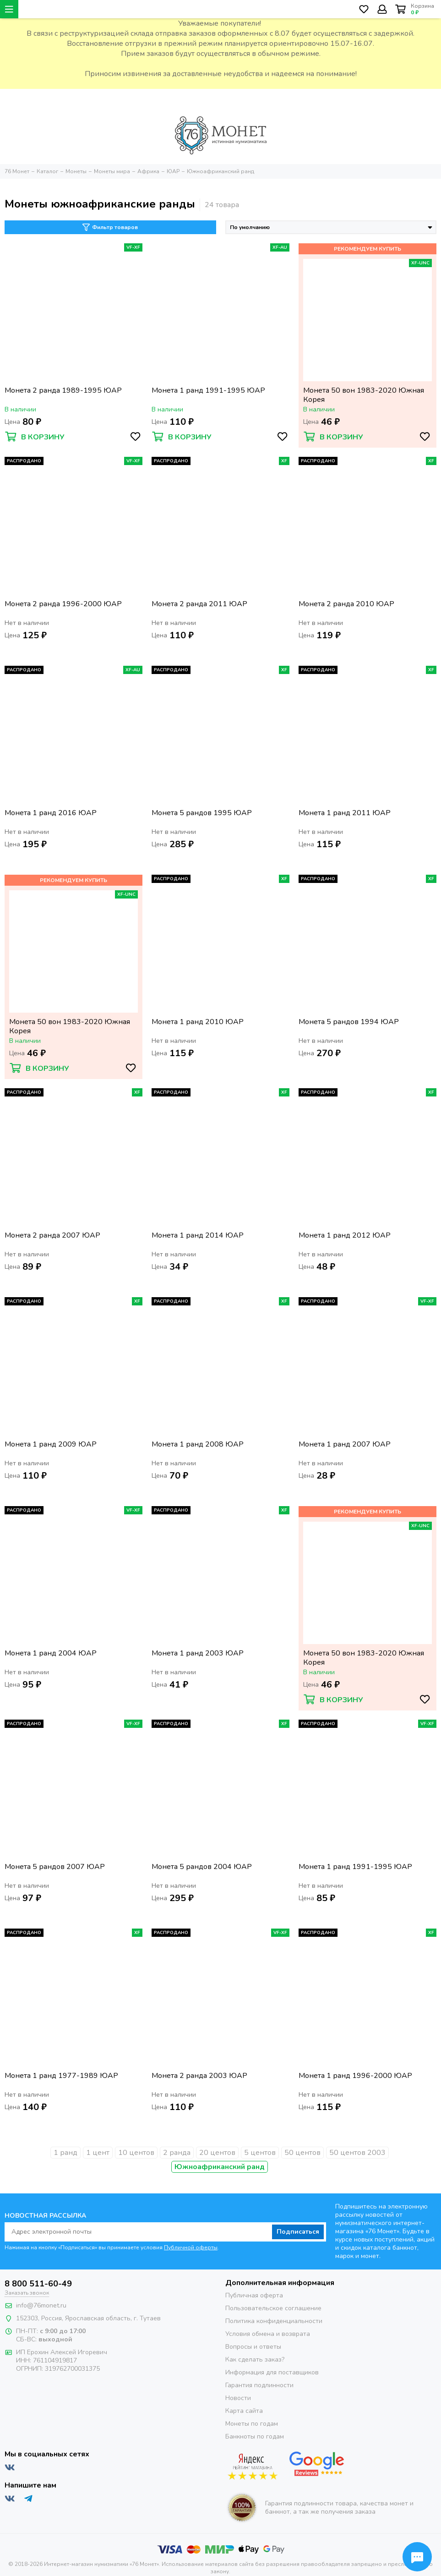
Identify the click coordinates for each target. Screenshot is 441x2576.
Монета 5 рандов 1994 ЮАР (349, 1022)
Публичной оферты (191, 2247)
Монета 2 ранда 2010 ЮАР (346, 604)
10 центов (136, 2153)
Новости (238, 2398)
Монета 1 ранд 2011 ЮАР (345, 813)
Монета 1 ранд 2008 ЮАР (198, 1444)
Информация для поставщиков (272, 2372)
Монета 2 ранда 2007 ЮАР (52, 1235)
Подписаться (298, 2231)
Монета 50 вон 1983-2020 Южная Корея (363, 395)
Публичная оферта (254, 2295)
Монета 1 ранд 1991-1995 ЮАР (208, 390)
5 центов (260, 2153)
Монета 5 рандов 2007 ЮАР (55, 1867)
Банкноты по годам (254, 2436)
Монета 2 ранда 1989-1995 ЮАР (63, 390)
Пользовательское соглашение (273, 2308)
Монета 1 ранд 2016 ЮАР (51, 813)
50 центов (302, 2153)
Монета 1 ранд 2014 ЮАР (198, 1235)
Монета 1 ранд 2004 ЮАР (51, 1653)
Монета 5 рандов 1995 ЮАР (202, 813)
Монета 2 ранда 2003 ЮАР (199, 2076)
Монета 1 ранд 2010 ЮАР (198, 1022)
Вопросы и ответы (253, 2346)
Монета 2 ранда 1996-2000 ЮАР (63, 604)
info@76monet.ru (41, 2305)
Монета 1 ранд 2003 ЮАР (198, 1653)
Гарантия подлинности (259, 2385)
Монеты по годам (251, 2423)
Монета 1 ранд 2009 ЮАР (51, 1444)
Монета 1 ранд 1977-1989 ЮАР (61, 2076)
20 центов (217, 2153)
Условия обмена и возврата (267, 2333)
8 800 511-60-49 (38, 2284)
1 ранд (65, 2153)
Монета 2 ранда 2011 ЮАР (199, 604)
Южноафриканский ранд (219, 2167)
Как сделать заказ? (254, 2359)
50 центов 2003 (357, 2153)
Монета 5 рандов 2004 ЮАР (202, 1867)
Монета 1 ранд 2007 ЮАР (345, 1444)
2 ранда (177, 2153)
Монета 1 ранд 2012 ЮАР (345, 1235)
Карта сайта (244, 2410)
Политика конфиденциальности (273, 2321)
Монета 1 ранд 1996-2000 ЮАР (355, 2076)
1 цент (97, 2153)
